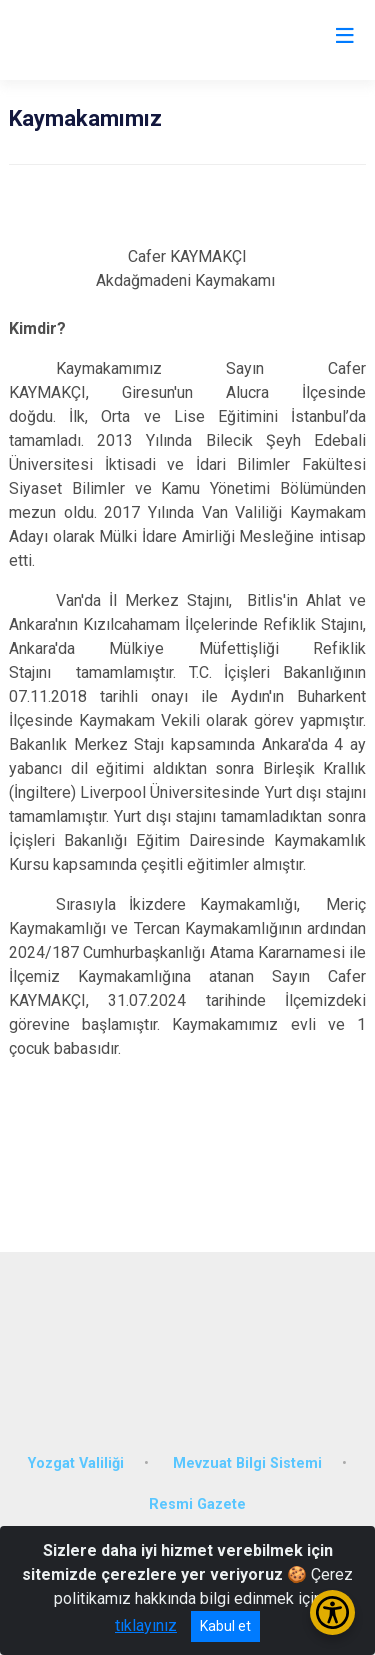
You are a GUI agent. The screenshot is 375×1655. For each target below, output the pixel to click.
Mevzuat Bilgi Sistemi (247, 1463)
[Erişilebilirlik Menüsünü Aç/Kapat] (332, 1612)
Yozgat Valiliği (76, 1463)
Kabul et (225, 1626)
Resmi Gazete (197, 1504)
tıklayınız (146, 1625)
